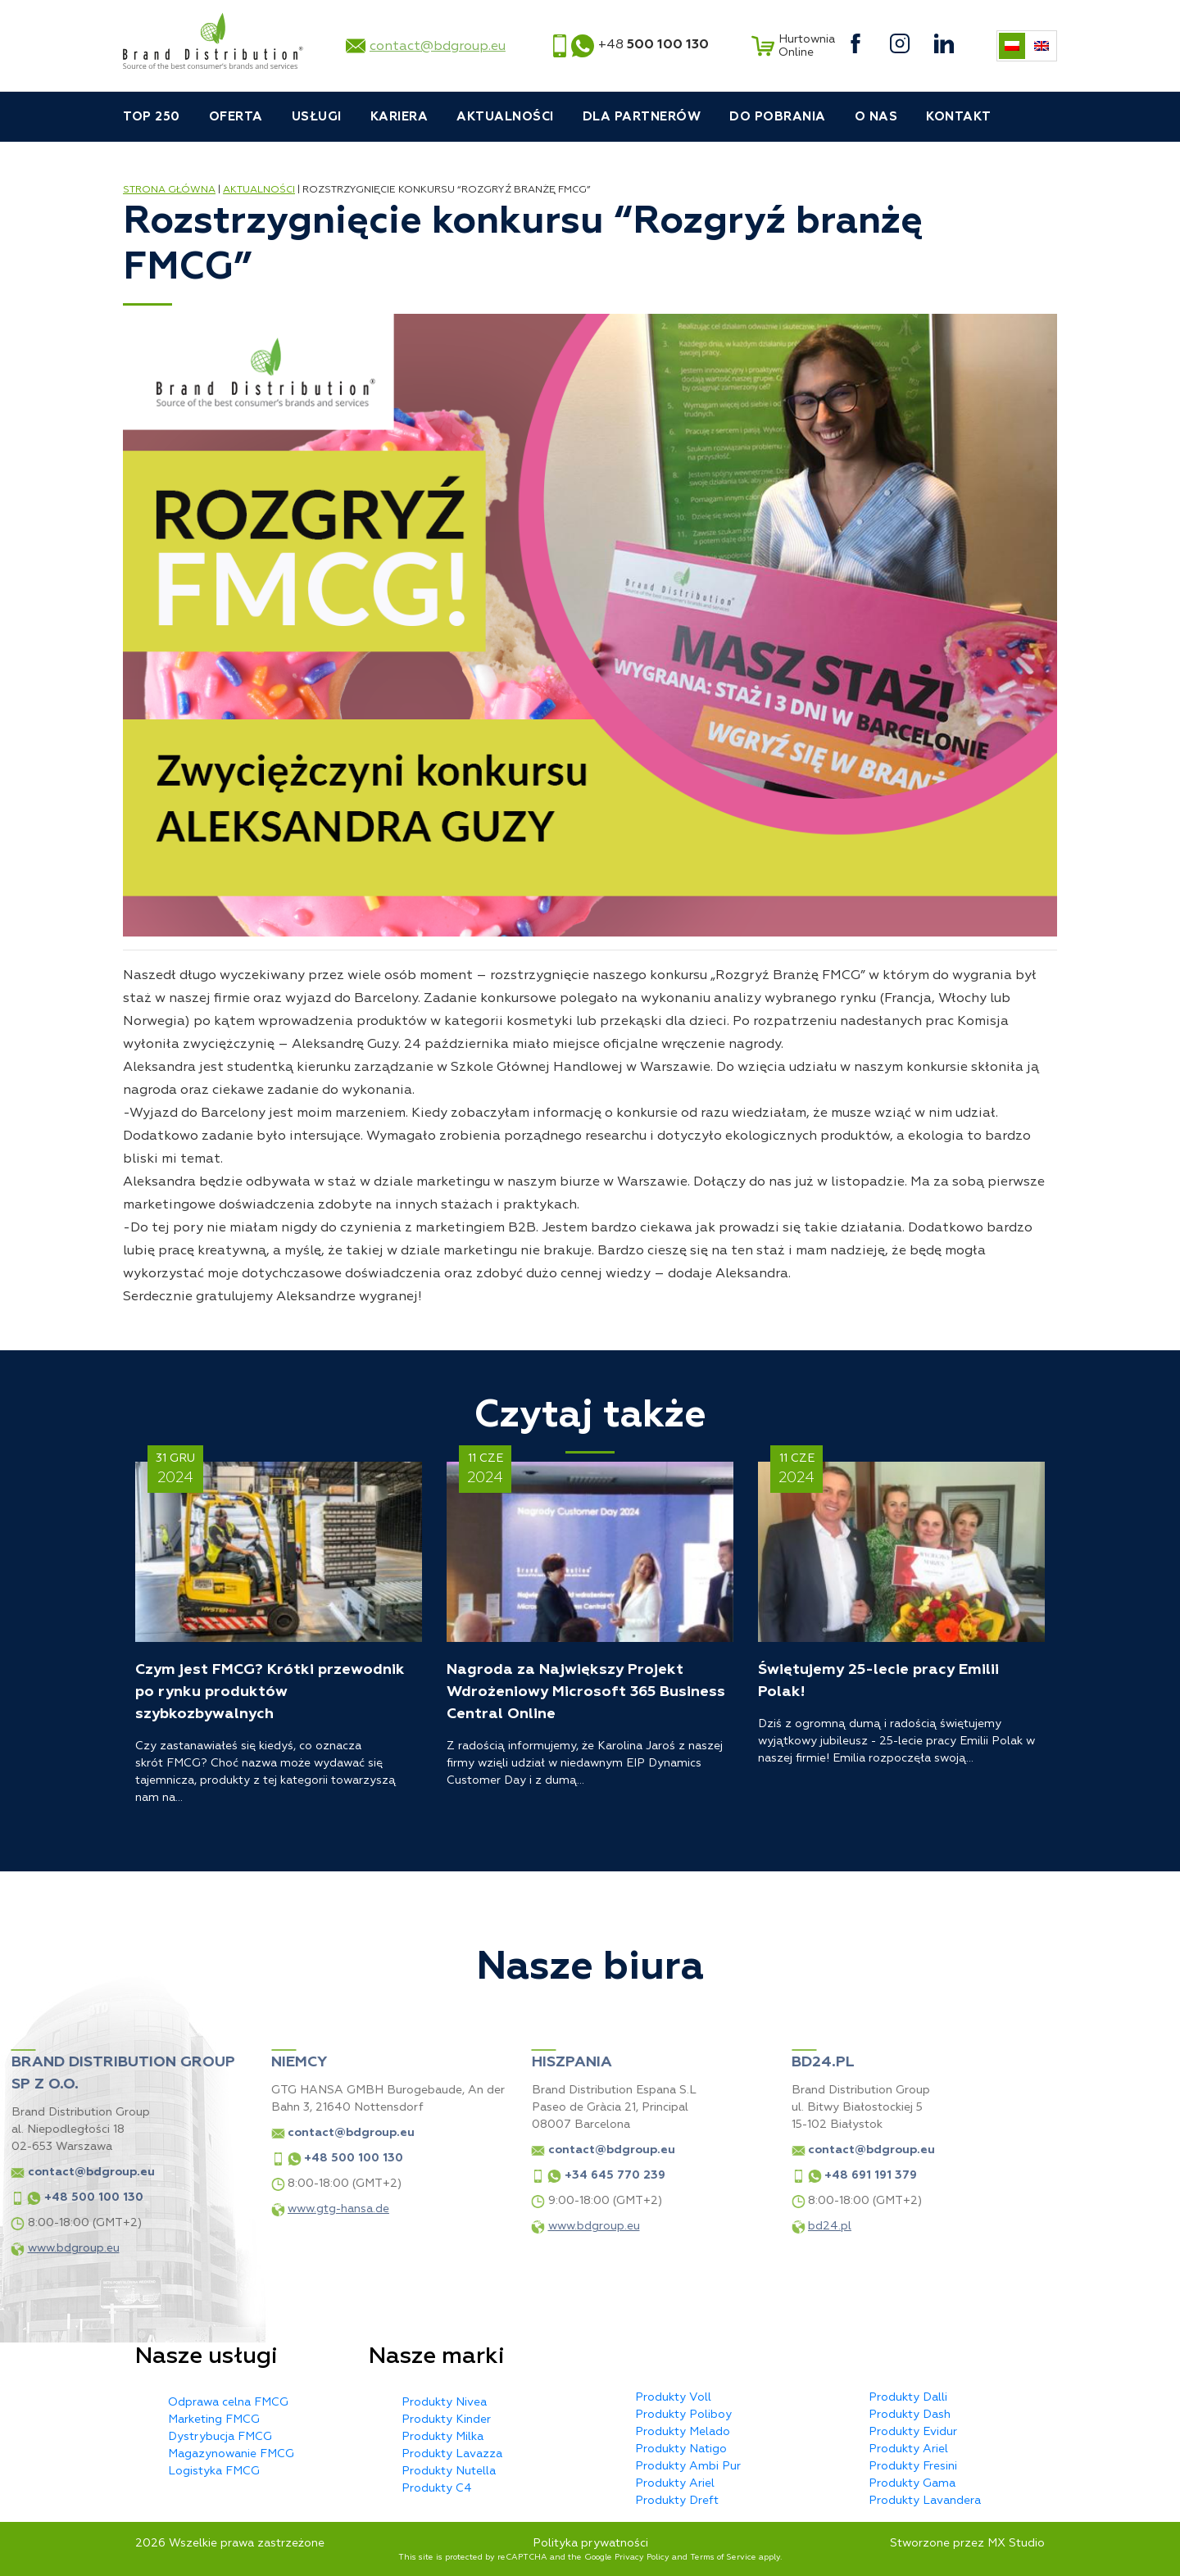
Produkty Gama (912, 2483)
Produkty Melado (682, 2431)
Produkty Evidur (913, 2431)
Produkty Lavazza (452, 2453)
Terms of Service (723, 2557)
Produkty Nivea (444, 2402)
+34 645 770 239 (473, 2175)
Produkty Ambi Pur (688, 2466)
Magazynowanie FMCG (231, 2453)
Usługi (317, 117)
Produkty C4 (437, 2488)
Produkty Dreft (677, 2500)
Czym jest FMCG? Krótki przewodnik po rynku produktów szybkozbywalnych (270, 1691)
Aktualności (505, 117)
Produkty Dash (910, 2414)
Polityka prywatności (590, 2543)
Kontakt (959, 117)
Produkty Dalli (908, 2397)
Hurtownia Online (790, 46)
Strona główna (169, 190)
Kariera (399, 117)
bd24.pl (688, 2226)
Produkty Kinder (446, 2419)
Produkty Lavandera (925, 2500)
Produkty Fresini (913, 2466)
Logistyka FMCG (214, 2471)
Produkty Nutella (449, 2471)
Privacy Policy (642, 2557)
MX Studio (1016, 2543)
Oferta (236, 117)
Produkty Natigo (681, 2449)
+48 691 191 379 (729, 2175)
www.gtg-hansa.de (197, 2208)
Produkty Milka (442, 2436)
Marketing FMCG (214, 2419)
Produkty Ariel (675, 2483)
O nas (876, 117)
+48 (653, 44)
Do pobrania (777, 117)
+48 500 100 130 (212, 2158)
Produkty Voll (673, 2397)
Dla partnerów (642, 117)
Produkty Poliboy (683, 2414)
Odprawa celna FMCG (228, 2402)
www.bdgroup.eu (452, 2226)
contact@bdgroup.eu (438, 46)
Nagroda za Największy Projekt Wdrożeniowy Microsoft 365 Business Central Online (586, 1691)
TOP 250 (151, 117)
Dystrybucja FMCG (220, 2436)
